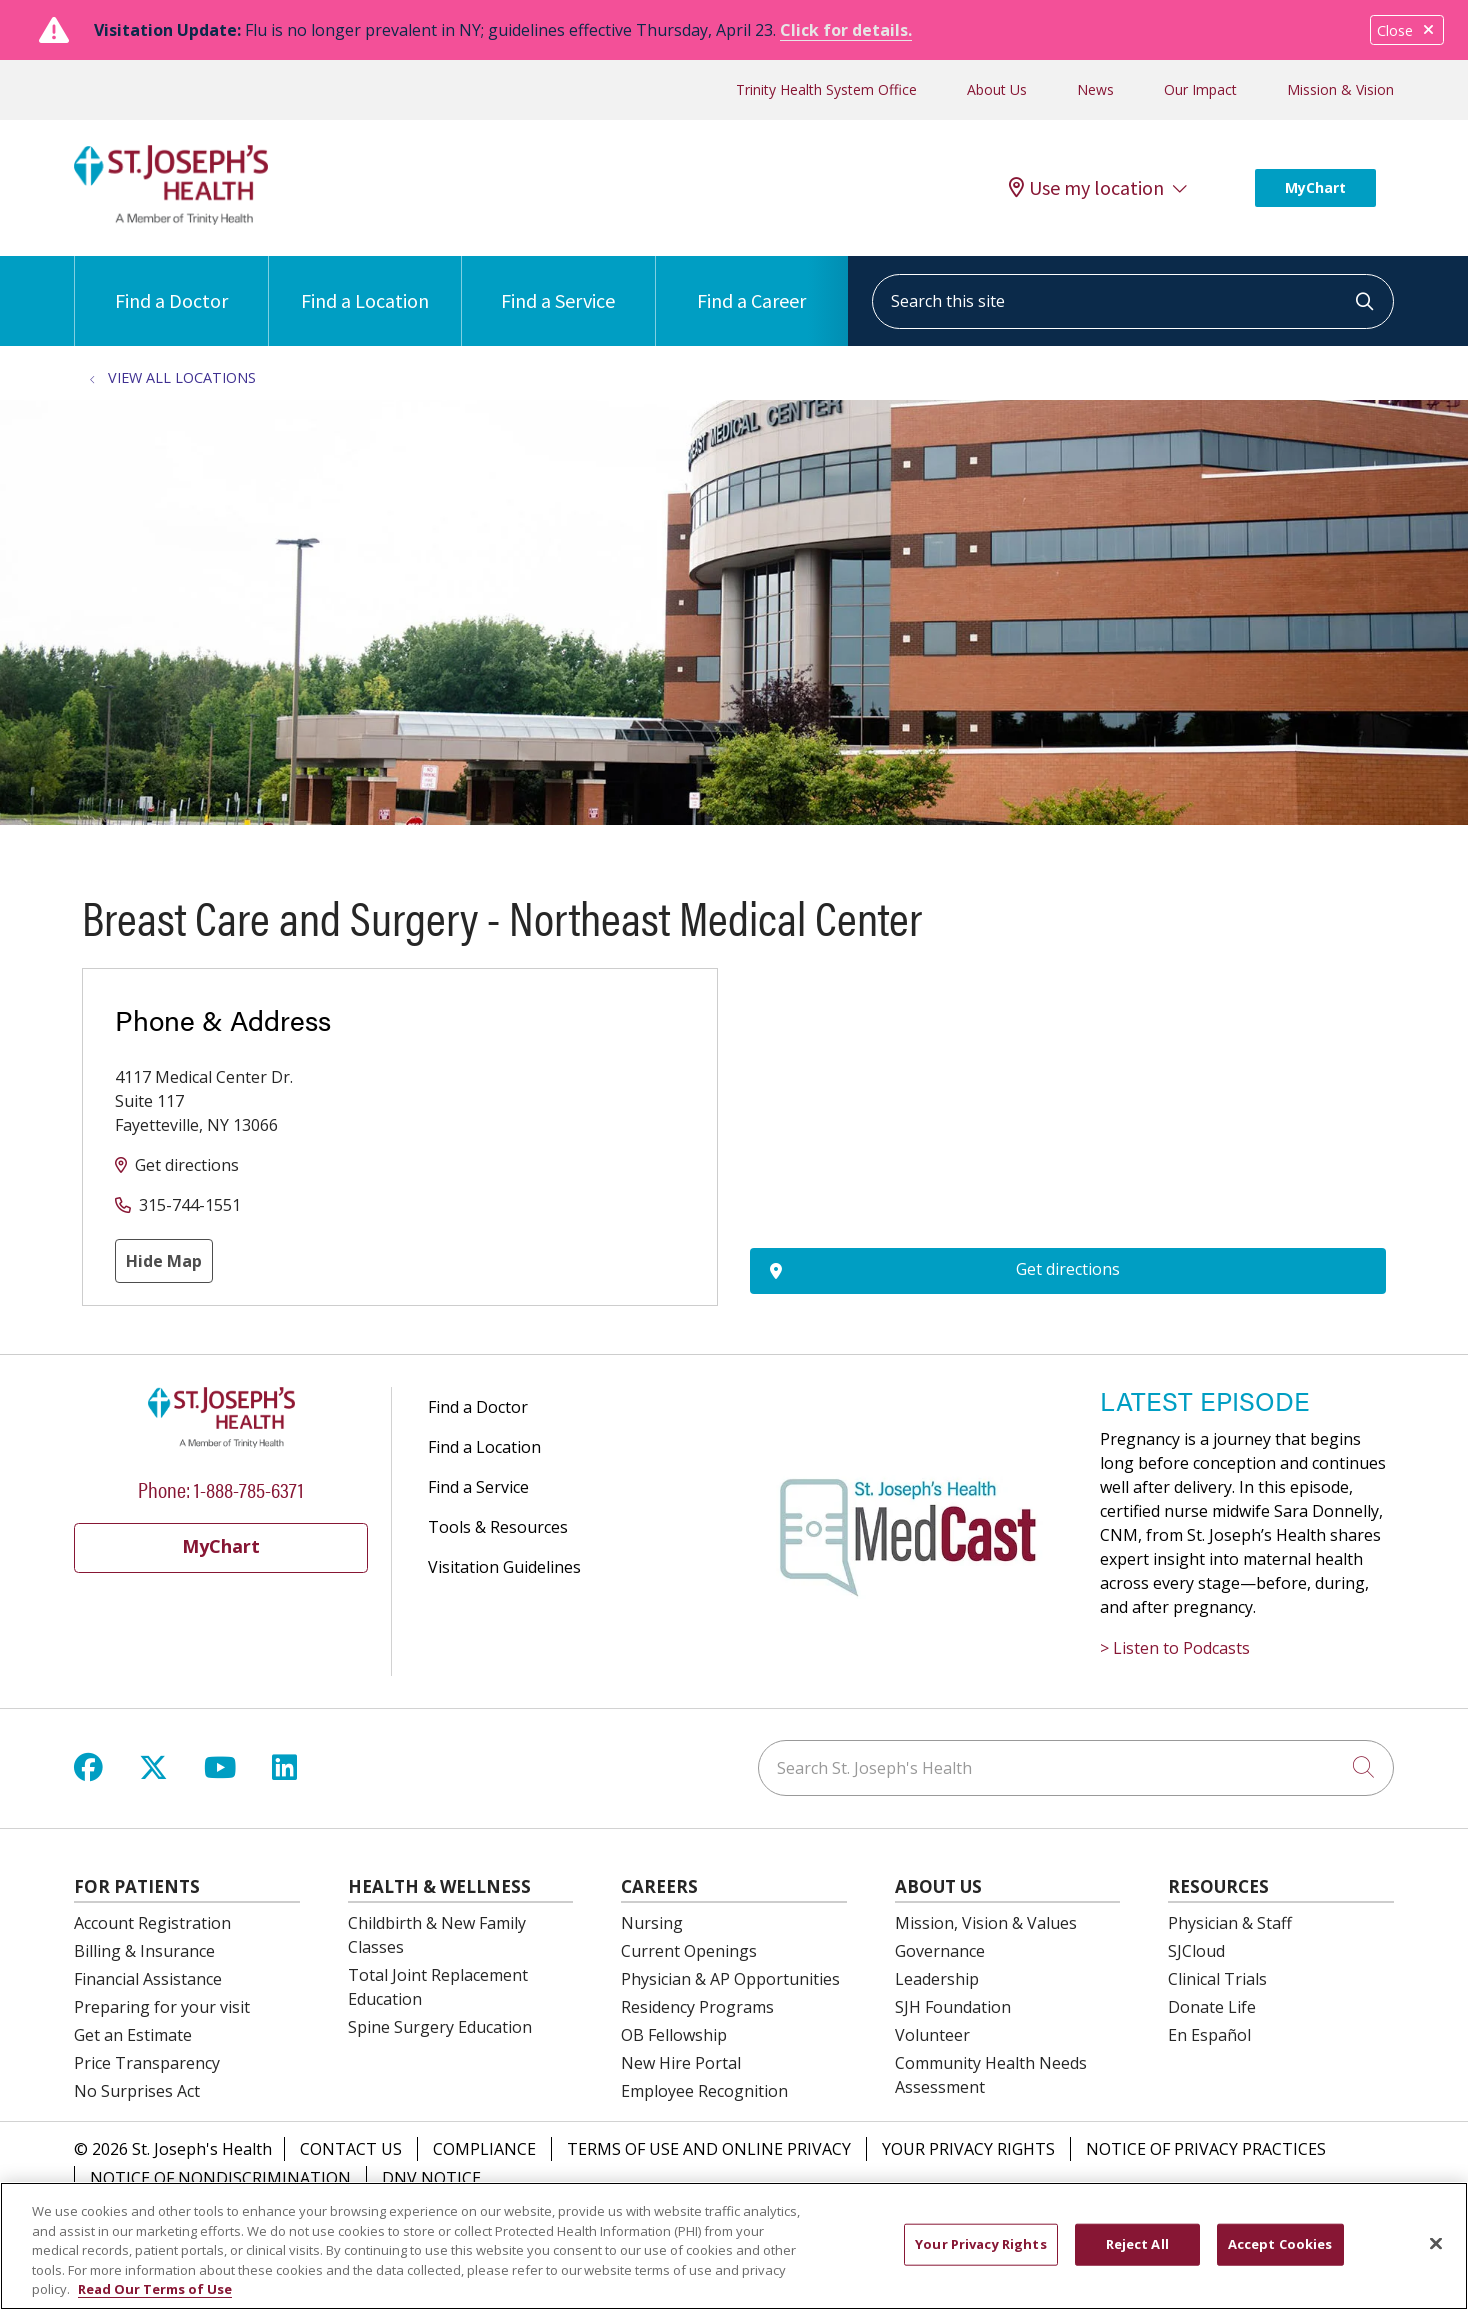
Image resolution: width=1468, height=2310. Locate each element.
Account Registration (152, 1923)
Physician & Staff (1230, 1923)
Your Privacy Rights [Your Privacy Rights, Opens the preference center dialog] (980, 2244)
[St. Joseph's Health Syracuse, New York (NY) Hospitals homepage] (171, 219)
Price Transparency (147, 2063)
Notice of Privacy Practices (1206, 2149)
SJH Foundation (953, 2007)
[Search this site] (1133, 301)
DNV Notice (431, 2178)
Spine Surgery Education (440, 2027)
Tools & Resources (498, 1527)
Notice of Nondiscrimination (220, 2178)
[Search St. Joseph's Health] (1076, 1768)
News (1095, 89)
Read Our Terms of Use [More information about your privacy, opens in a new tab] (155, 2289)
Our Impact (1200, 89)
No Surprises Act (137, 2091)
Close (1407, 30)
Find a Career (751, 284)
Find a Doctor (171, 284)
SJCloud (1196, 1951)
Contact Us (351, 2149)
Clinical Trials (1217, 1979)
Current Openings (689, 1951)
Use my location (1086, 188)
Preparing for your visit (162, 2007)
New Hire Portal (681, 2063)
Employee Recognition (704, 2091)
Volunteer (932, 2035)
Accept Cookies (1280, 2244)
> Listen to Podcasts (1175, 1648)
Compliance (484, 2149)
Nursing (652, 1923)
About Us (997, 89)
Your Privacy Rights (968, 2149)
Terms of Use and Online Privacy (709, 2149)
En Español (1209, 2035)
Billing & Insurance (144, 1951)
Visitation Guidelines (504, 1567)
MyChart (1315, 187)
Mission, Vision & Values (986, 1923)
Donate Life (1212, 2007)
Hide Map (164, 1261)
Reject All (1137, 2244)
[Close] (1436, 2244)
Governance (940, 1951)
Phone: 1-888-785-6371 (221, 1488)
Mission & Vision (1340, 89)
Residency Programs (697, 2007)
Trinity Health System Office (826, 89)
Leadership (937, 1979)
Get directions (187, 1165)
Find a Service (558, 284)
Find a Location (365, 284)
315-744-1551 (190, 1205)
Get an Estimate (133, 2035)
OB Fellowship (674, 2035)
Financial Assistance (148, 1979)
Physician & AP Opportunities (730, 1979)
